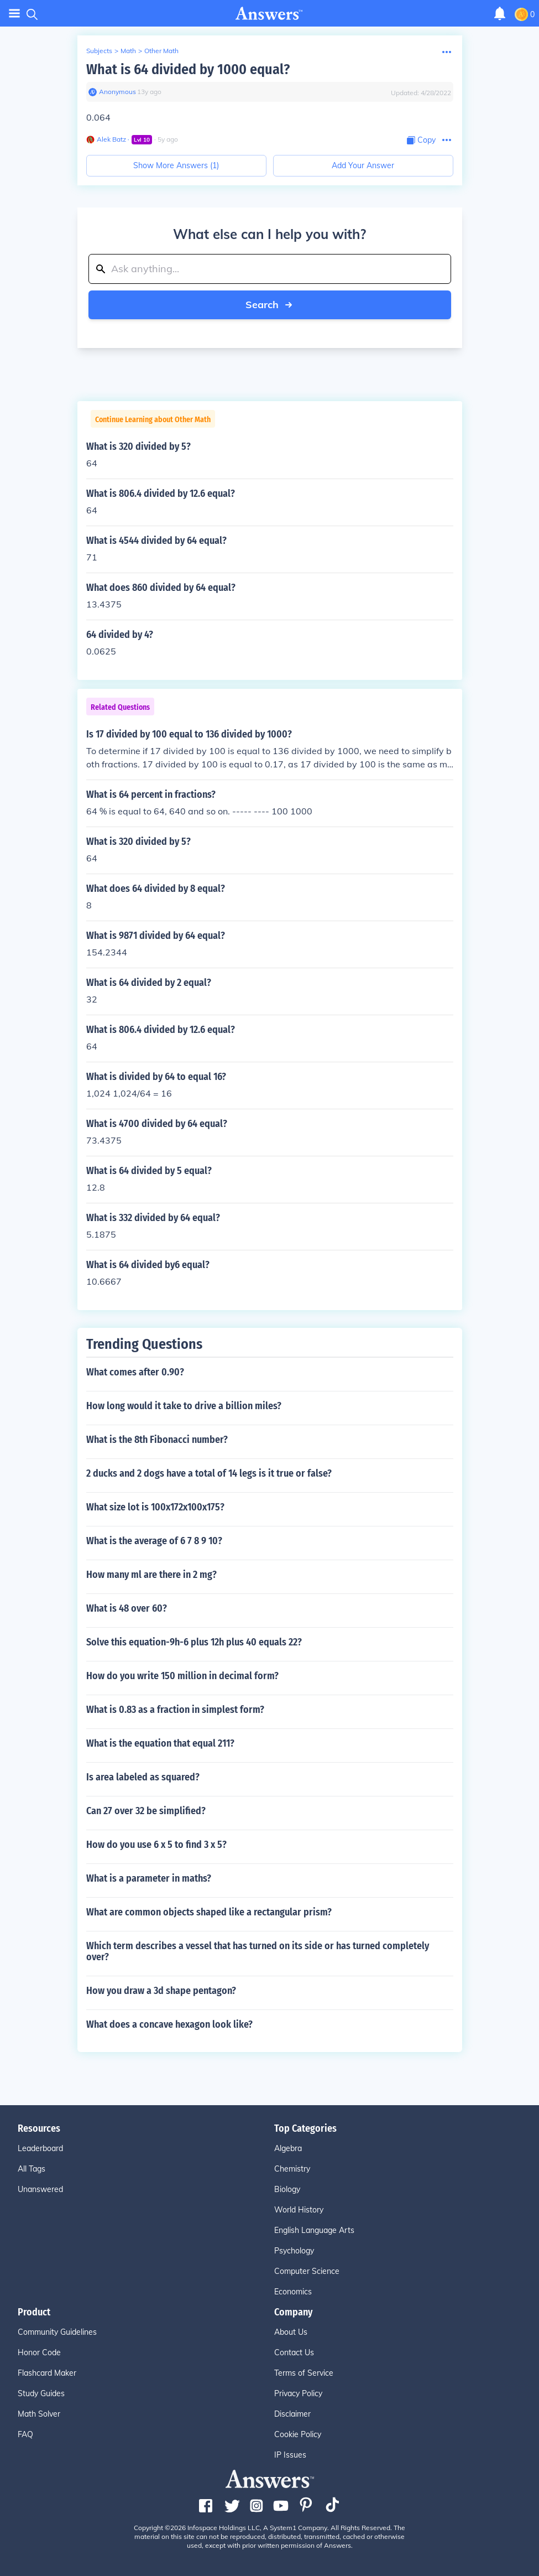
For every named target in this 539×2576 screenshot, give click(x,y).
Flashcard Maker (47, 2373)
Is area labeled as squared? (143, 1777)
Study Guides (41, 2393)
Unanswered (40, 2189)
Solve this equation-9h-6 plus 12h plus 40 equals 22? (194, 1642)
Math (128, 50)
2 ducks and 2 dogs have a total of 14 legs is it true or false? (209, 1473)
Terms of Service (303, 2373)
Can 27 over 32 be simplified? (146, 1811)
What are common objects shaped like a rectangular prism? (209, 1912)
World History (298, 2210)
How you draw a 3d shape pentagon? (161, 1991)
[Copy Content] (421, 140)
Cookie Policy (297, 2434)
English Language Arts (314, 2230)
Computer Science (306, 2271)
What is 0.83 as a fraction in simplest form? (175, 1710)
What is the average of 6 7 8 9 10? (154, 1541)
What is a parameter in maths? (148, 1878)
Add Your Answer (363, 165)
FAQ (25, 2434)
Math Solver (39, 2414)
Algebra (288, 2148)
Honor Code (39, 2352)
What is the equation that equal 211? (160, 1743)
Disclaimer (292, 2414)
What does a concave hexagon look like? (169, 2024)
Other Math (161, 50)
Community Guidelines (57, 2332)
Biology (287, 2189)
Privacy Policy (298, 2393)
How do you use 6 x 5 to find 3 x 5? (156, 1844)
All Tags (31, 2169)
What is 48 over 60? (126, 1608)
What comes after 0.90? (135, 1372)
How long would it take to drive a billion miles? (183, 1406)
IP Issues (290, 2455)
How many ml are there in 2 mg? (151, 1575)
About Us (290, 2332)
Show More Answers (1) (176, 165)
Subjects (99, 50)
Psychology (294, 2251)
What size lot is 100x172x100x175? (155, 1507)
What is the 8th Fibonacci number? (157, 1440)
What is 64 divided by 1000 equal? (188, 69)
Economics (293, 2292)
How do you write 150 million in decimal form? (182, 1676)
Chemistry (292, 2169)
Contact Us (294, 2352)
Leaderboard (40, 2148)
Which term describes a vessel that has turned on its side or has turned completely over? (257, 1951)
